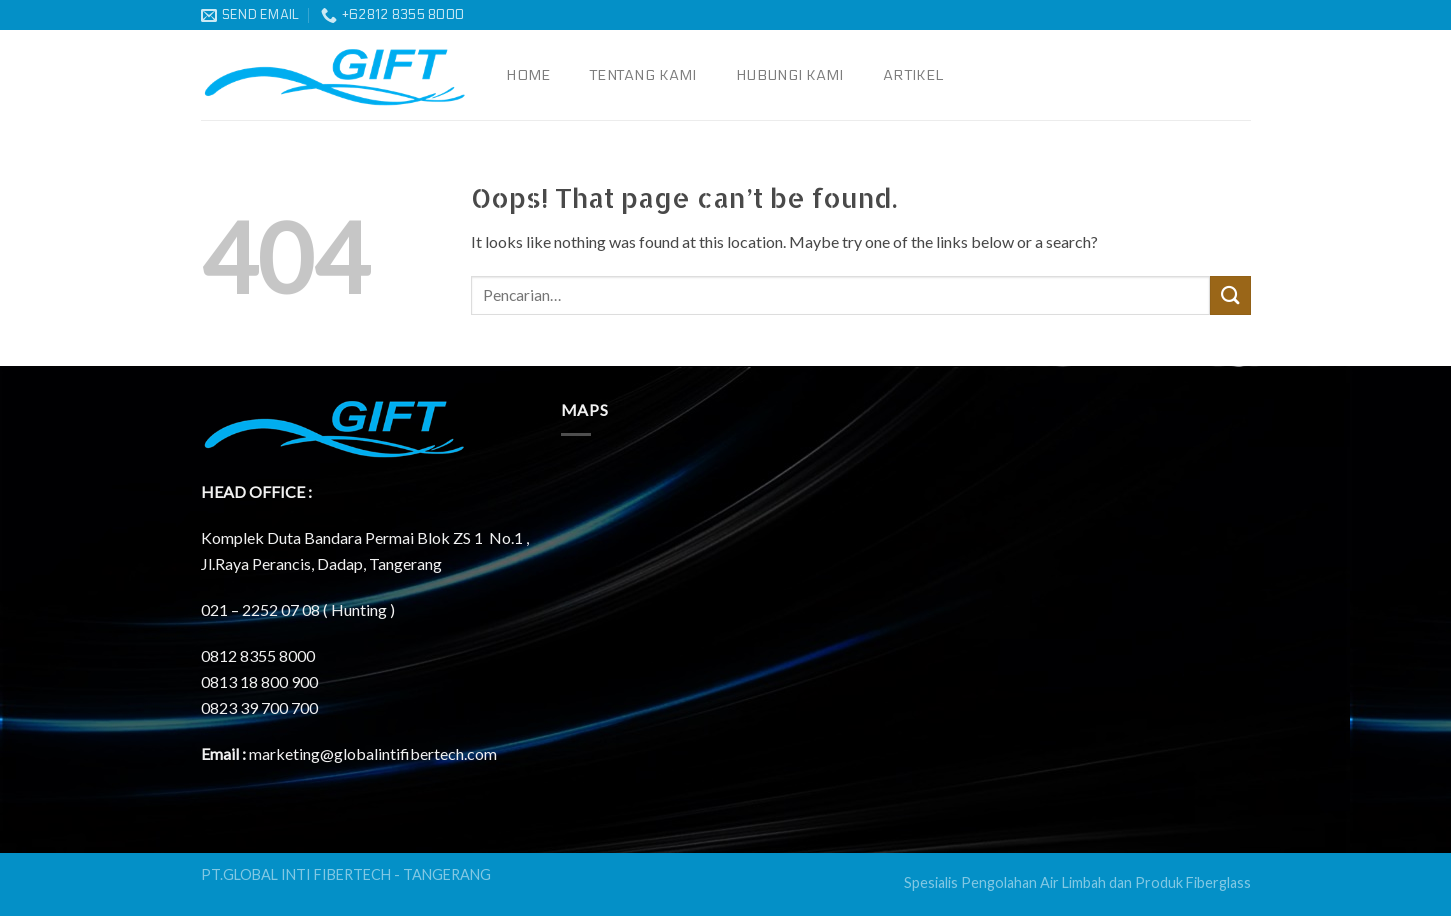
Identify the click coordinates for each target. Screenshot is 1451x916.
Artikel (913, 75)
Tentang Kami (643, 75)
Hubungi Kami (789, 75)
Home (528, 75)
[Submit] (1230, 295)
